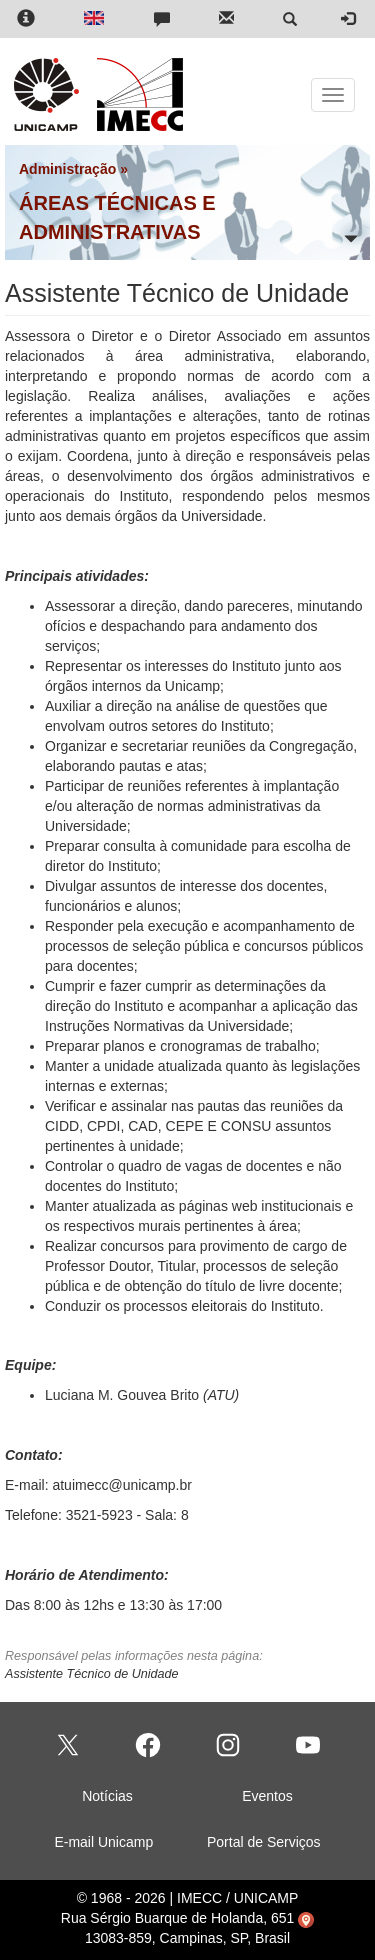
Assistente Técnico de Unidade (92, 1674)
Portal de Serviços (264, 1842)
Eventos (267, 1796)
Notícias (107, 1796)
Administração (67, 169)
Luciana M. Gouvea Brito (122, 1395)
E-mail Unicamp (103, 1842)
